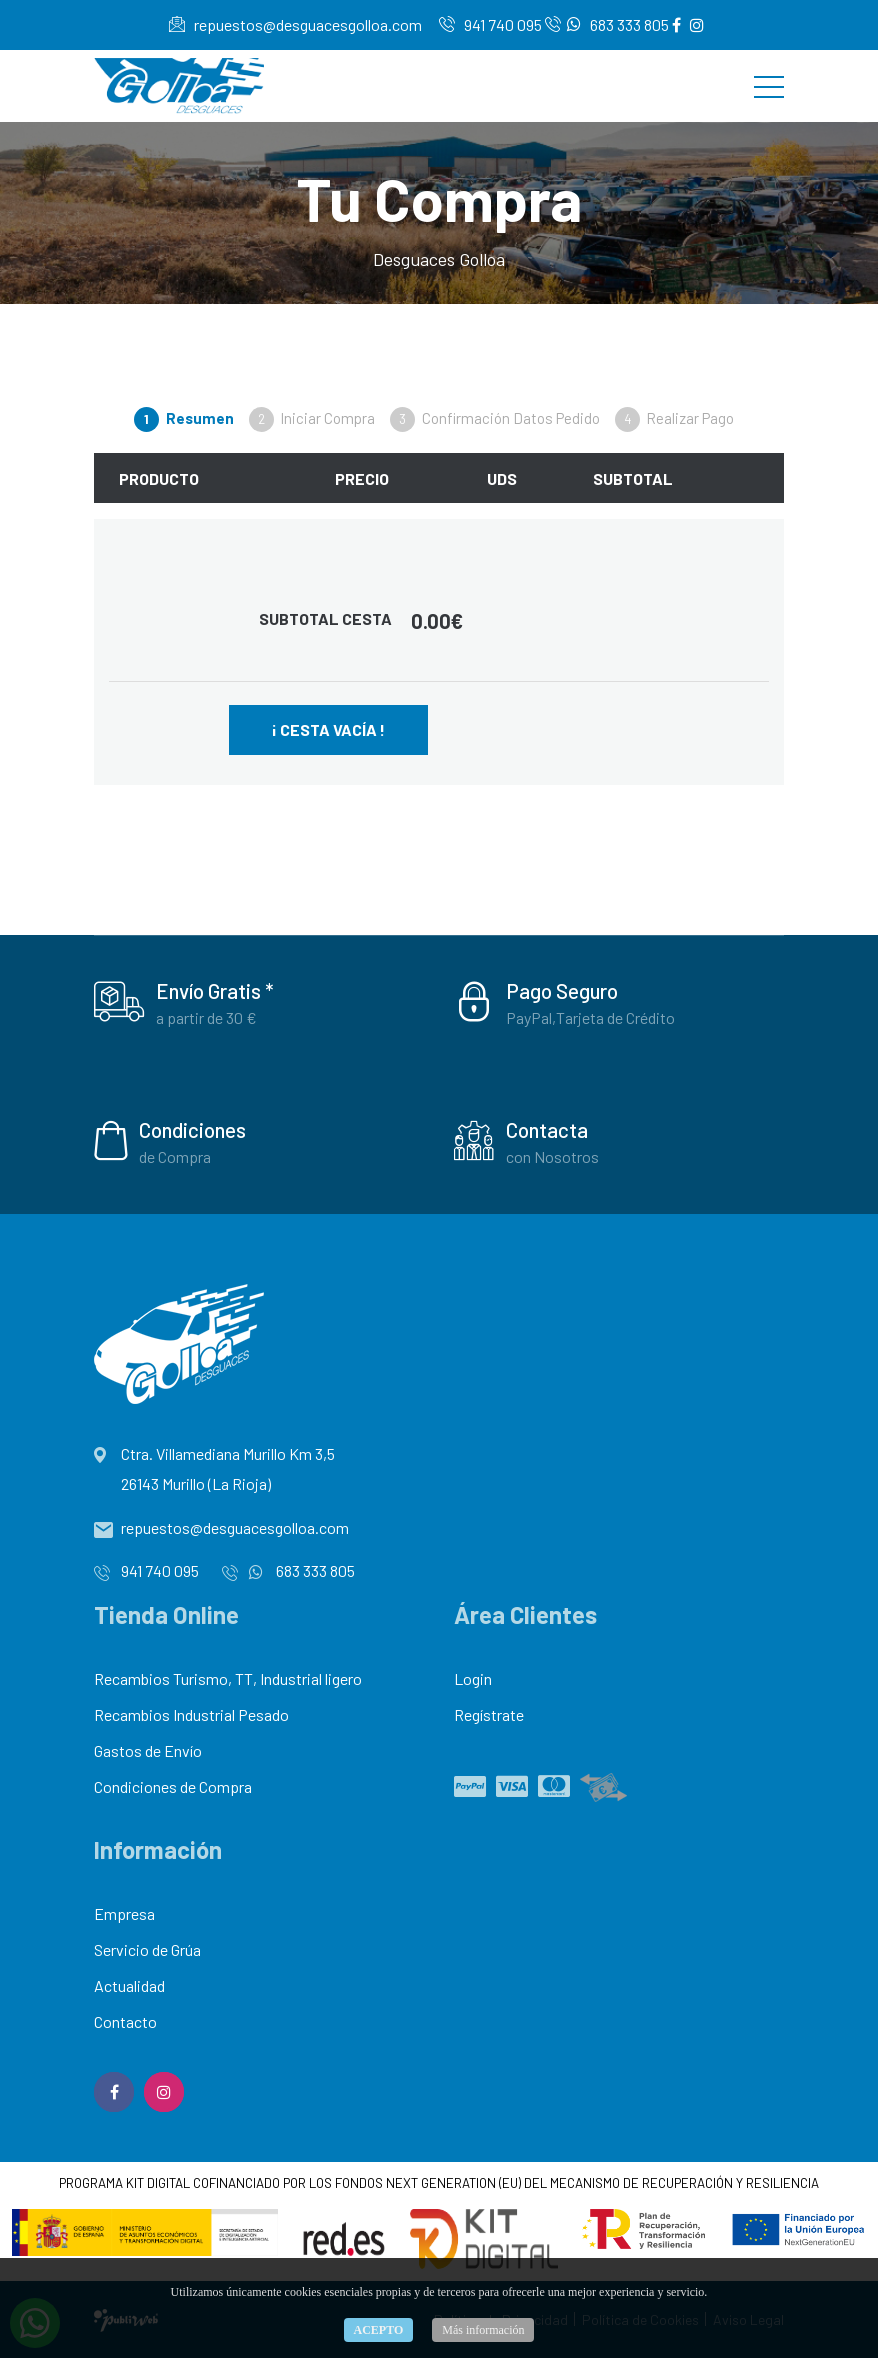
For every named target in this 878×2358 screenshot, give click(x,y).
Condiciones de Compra (173, 1786)
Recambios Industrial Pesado (191, 1714)
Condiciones (192, 1129)
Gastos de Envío (148, 1750)
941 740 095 (490, 24)
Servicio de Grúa (147, 1949)
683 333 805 (607, 24)
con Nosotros (552, 1156)
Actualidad (129, 1985)
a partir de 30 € (206, 1017)
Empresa (124, 1913)
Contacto (125, 2021)
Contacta (547, 1129)
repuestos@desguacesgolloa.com (295, 24)
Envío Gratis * (215, 990)
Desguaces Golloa (439, 259)
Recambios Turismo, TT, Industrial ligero (228, 1678)
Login (473, 1678)
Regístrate (489, 1714)
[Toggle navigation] (769, 86)
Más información (483, 2330)
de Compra (175, 1156)
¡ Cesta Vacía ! (328, 729)
